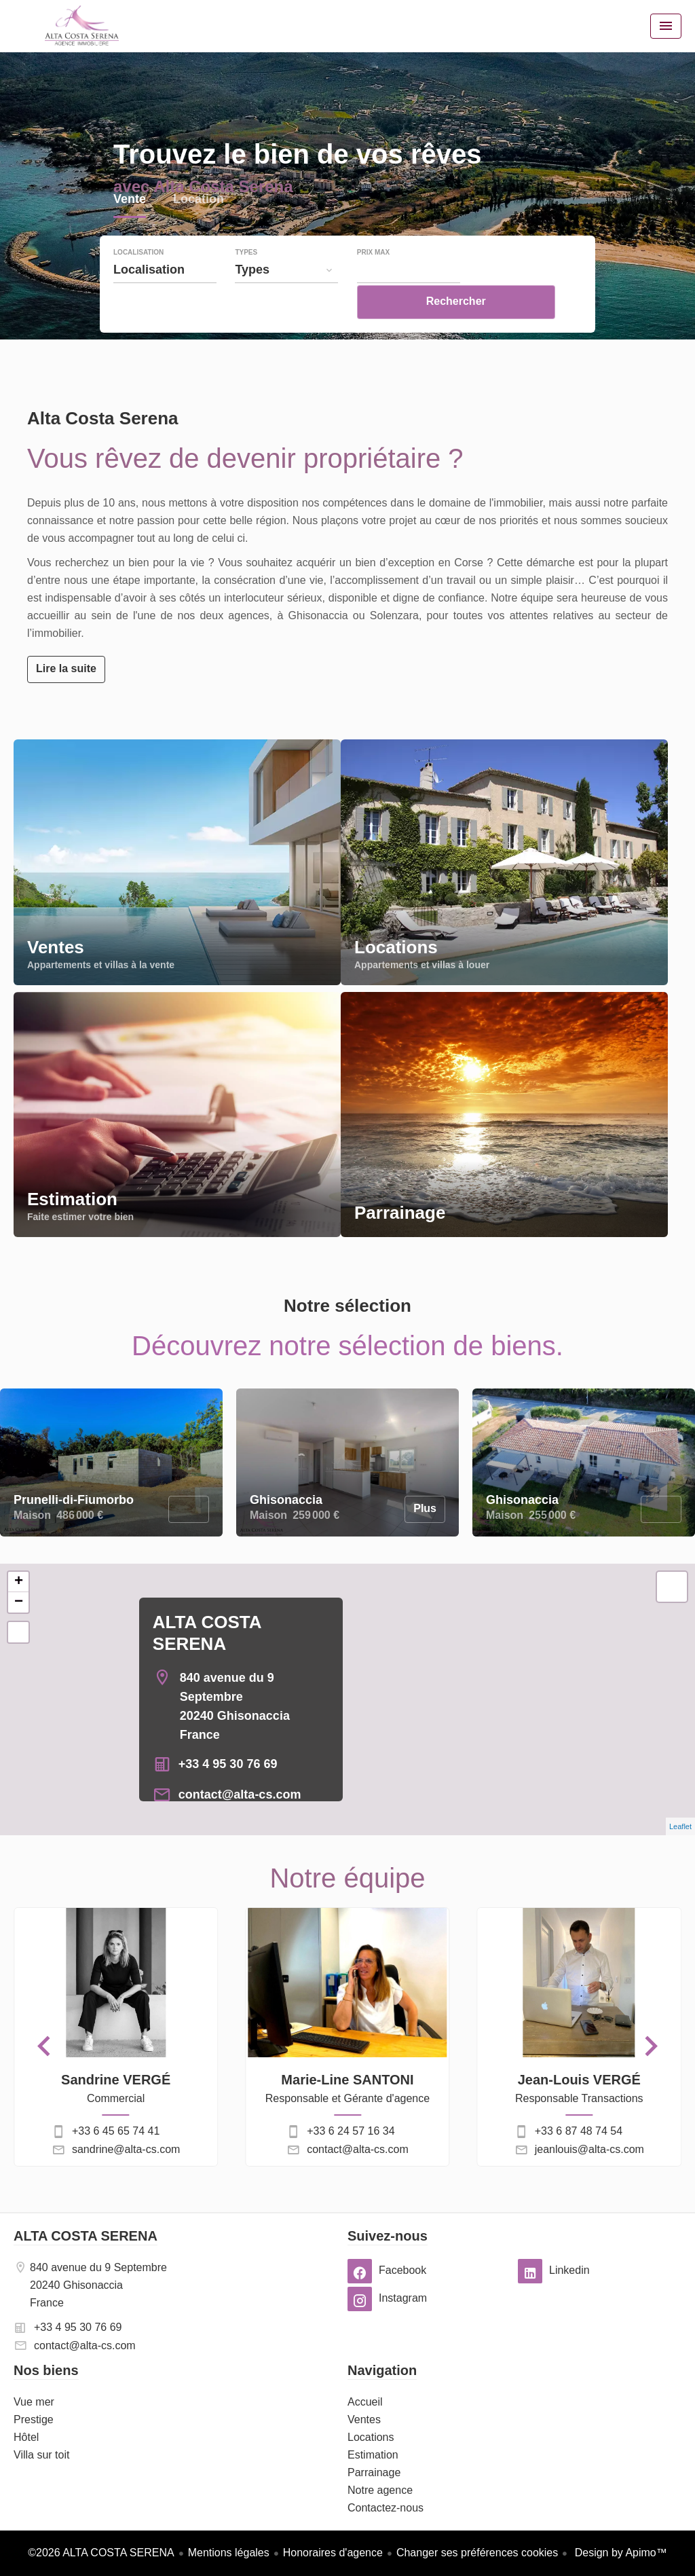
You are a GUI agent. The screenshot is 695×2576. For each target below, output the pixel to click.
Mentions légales (228, 2552)
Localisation (138, 281)
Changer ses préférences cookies (477, 2552)
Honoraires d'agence (333, 2552)
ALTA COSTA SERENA (85, 2235)
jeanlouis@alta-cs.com (589, 2149)
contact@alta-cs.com (240, 1794)
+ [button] (18, 1582)
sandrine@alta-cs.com (126, 2149)
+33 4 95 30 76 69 (228, 1764)
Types (246, 281)
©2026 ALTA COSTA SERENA (101, 2552)
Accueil (81, 25)
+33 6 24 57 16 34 (350, 2131)
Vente (129, 230)
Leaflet (680, 1826)
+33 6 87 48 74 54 (578, 2131)
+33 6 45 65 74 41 (115, 2131)
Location (198, 230)
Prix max (373, 281)
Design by (619, 2552)
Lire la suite (66, 668)
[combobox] (165, 298)
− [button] (18, 1602)
